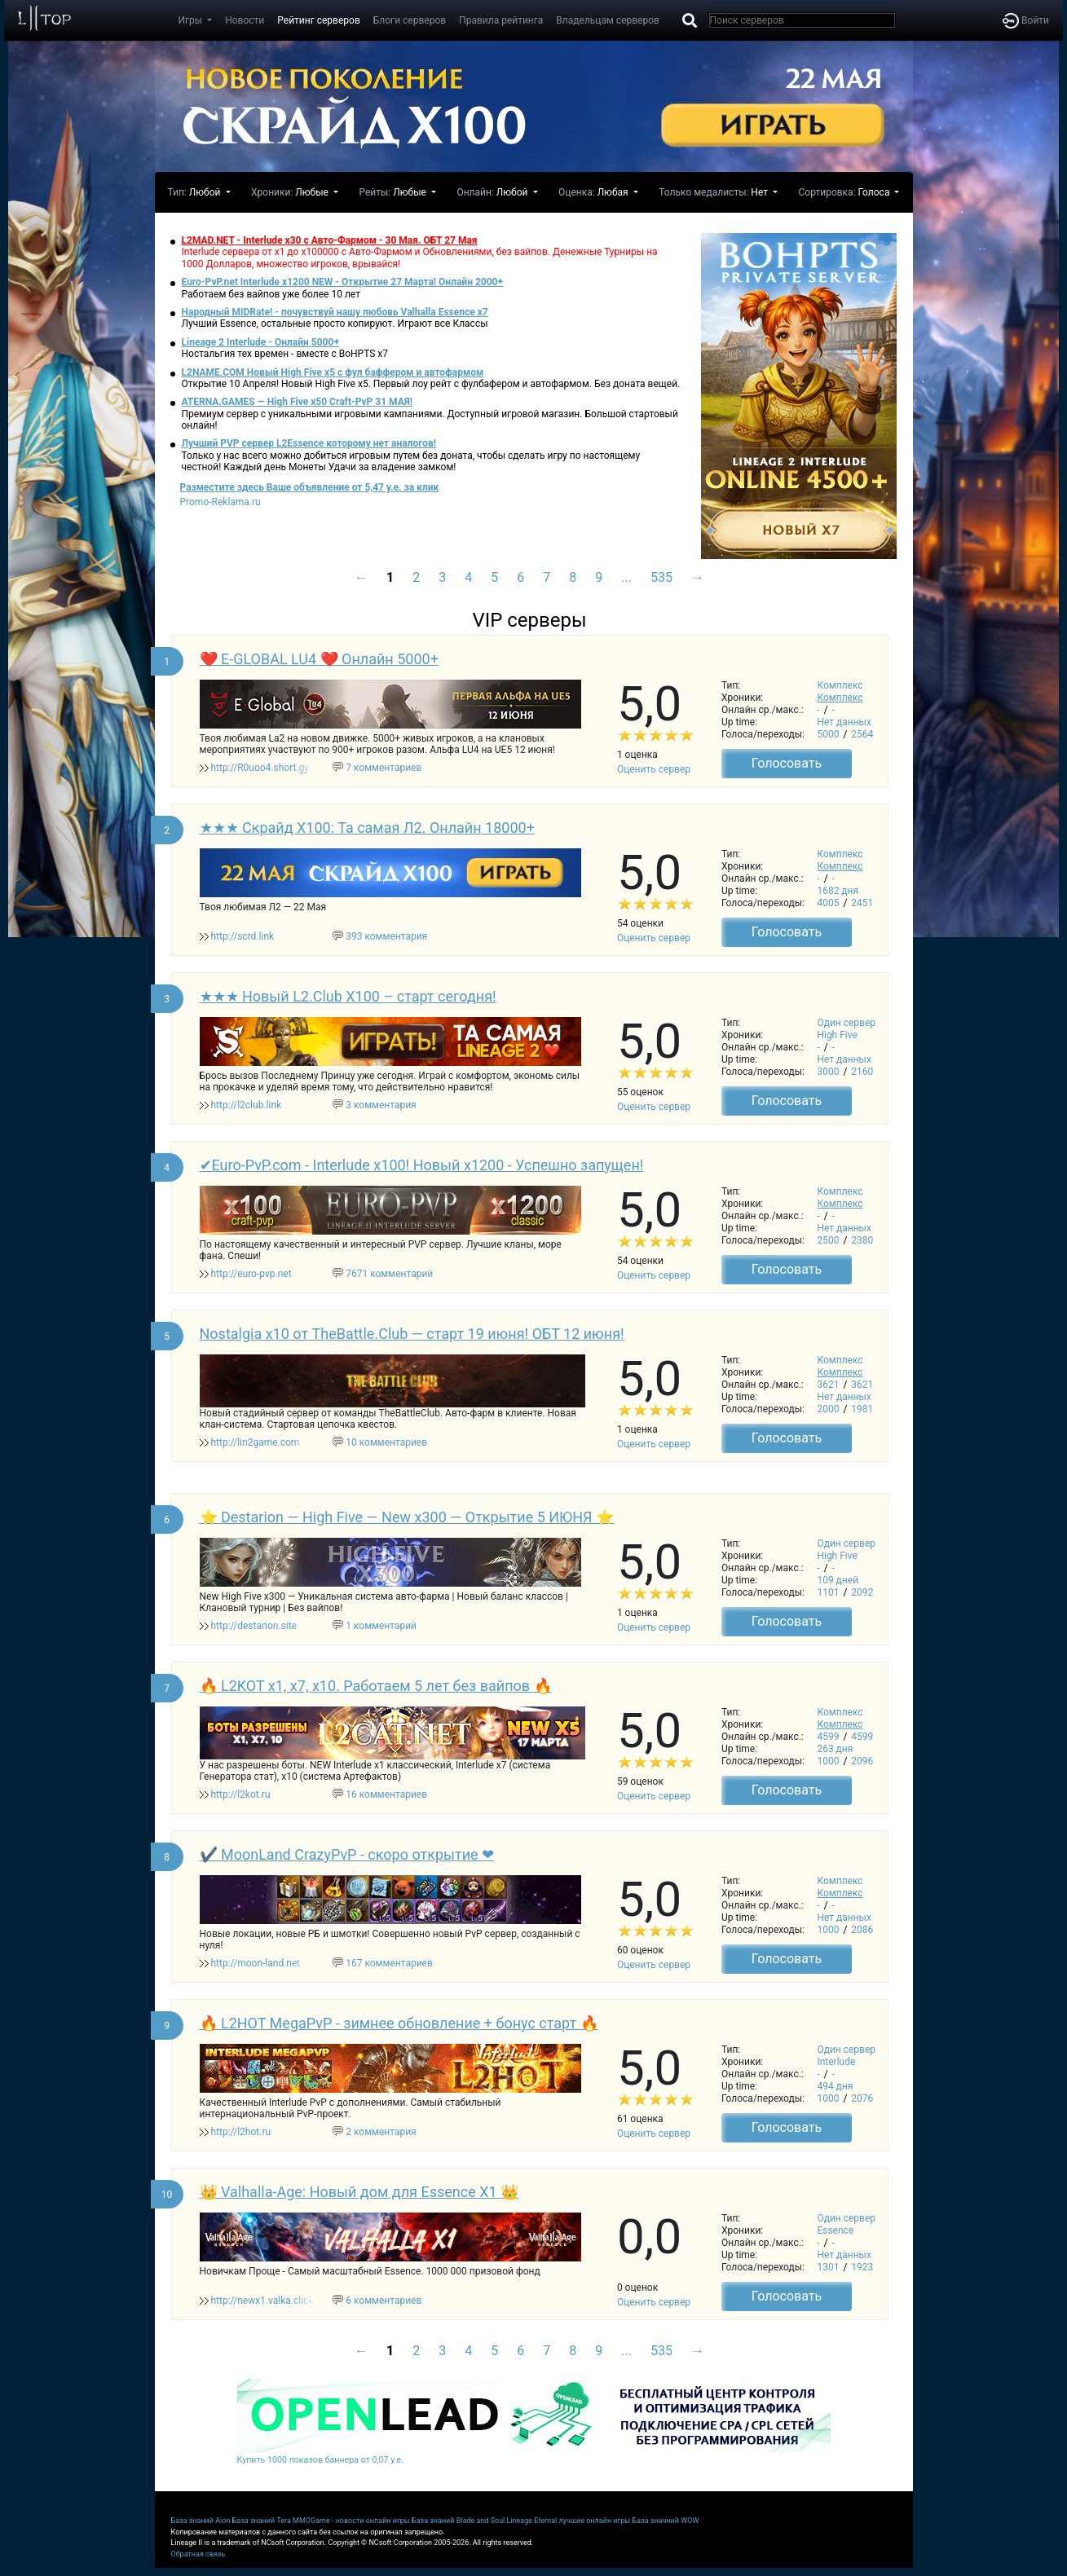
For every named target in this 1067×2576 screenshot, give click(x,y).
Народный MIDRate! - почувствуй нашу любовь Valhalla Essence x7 (335, 312)
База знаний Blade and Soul (458, 2521)
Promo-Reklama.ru (220, 502)
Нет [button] (760, 192)
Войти (1026, 20)
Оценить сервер (653, 769)
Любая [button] (614, 192)
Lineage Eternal (532, 2521)
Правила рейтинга (501, 20)
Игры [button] (192, 20)
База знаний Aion (201, 2521)
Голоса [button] (875, 192)
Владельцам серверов (607, 20)
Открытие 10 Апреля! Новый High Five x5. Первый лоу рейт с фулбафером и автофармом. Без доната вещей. (431, 384)
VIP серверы (529, 620)
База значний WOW (666, 2521)
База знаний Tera (261, 2521)
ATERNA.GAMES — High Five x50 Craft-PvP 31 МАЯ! (297, 401)
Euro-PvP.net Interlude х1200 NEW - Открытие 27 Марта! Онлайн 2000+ (343, 282)
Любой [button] (206, 192)
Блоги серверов (409, 20)
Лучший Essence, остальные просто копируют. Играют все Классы (335, 323)
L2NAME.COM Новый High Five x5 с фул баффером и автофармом (333, 372)
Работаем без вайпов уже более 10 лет (271, 294)
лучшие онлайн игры (594, 2521)
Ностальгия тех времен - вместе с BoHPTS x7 (285, 353)
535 (661, 577)
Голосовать (787, 763)
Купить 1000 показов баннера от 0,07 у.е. (320, 2460)
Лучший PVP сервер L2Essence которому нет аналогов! (309, 443)
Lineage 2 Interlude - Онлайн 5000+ (260, 342)
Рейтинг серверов (318, 20)
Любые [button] (313, 192)
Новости (244, 20)
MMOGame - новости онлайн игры (351, 2521)
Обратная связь (198, 2554)
